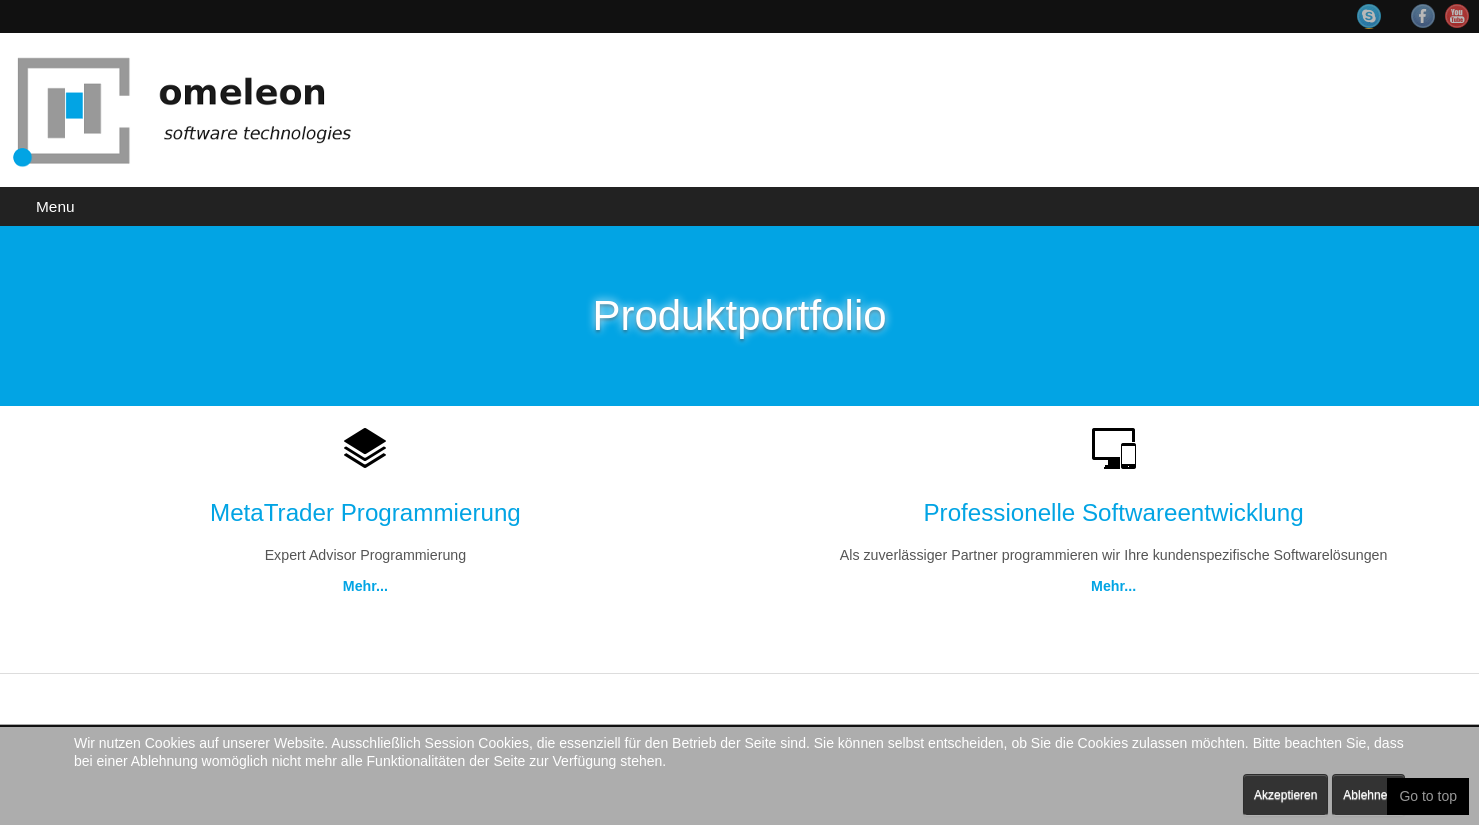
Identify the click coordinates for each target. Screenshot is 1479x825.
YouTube (1457, 16)
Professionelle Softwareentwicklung (1113, 512)
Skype (1379, 16)
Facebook (1423, 16)
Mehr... (365, 587)
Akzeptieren (1285, 795)
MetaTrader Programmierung (365, 512)
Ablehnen (1368, 795)
